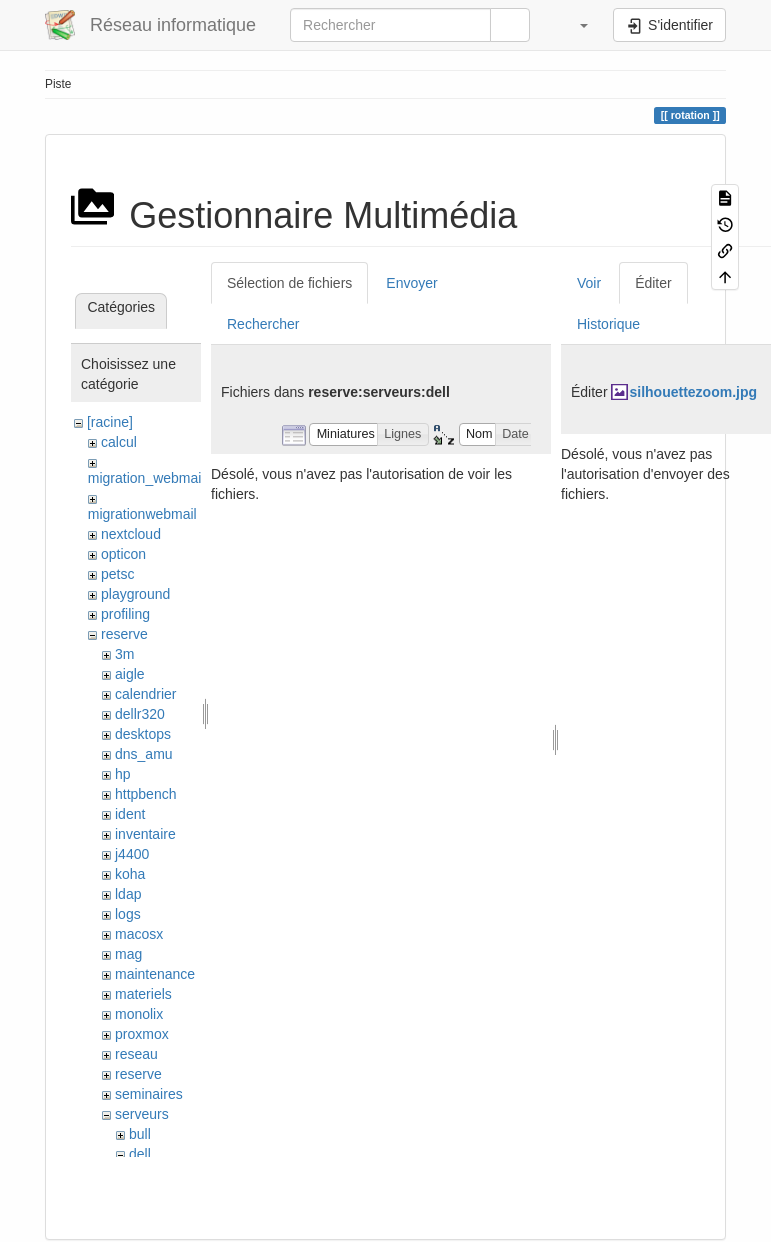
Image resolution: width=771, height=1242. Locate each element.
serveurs (142, 1114)
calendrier (145, 694)
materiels (143, 994)
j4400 (132, 854)
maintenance (155, 974)
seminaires (149, 1094)
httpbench (146, 794)
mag (128, 954)
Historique (608, 324)
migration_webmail (146, 478)
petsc (117, 574)
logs (128, 914)
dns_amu (144, 754)
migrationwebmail (142, 514)
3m (124, 654)
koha (130, 874)
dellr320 (140, 714)
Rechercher (263, 324)
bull (140, 1134)
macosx (139, 934)
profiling (125, 614)
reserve (124, 634)
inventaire (145, 834)
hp (123, 774)
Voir (589, 283)
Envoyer (411, 283)
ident (130, 814)
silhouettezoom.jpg (693, 392)
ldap (128, 894)
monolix (139, 1014)
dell (140, 1154)
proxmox (142, 1034)
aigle (130, 674)
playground (135, 594)
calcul (119, 442)
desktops (143, 734)
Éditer (653, 283)
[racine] (110, 422)
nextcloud (131, 534)
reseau (136, 1054)
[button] (574, 25)
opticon (123, 554)
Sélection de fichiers (289, 283)
